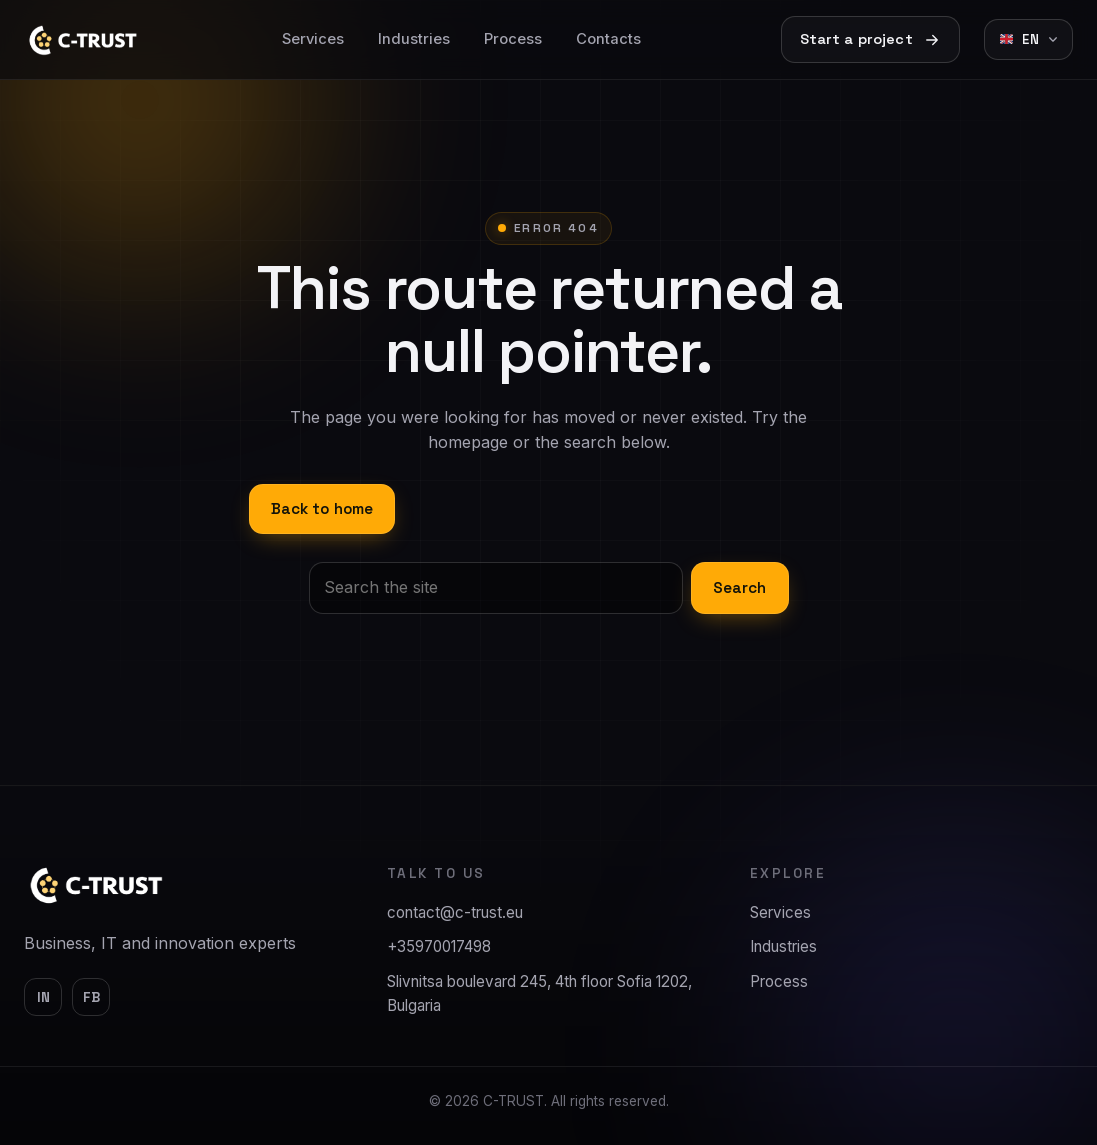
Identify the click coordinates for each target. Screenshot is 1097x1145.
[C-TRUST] (97, 885)
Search (740, 587)
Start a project (870, 39)
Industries (414, 39)
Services (313, 39)
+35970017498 (439, 946)
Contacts (608, 39)
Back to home (322, 508)
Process (513, 39)
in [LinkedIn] (43, 997)
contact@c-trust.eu (455, 912)
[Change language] (1028, 39)
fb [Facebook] (91, 997)
